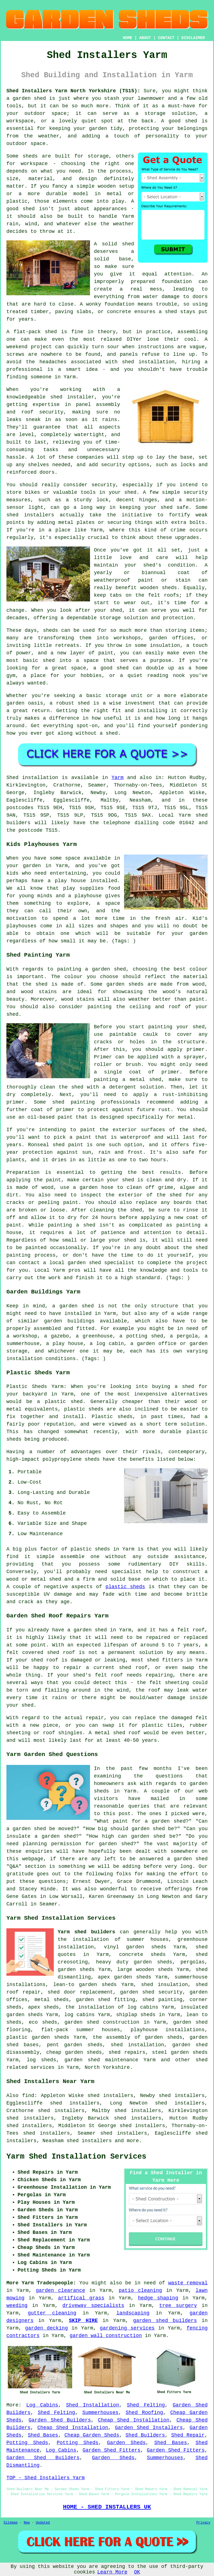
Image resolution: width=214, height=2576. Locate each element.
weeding (17, 2305)
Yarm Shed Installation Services (76, 2156)
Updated (43, 2523)
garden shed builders (165, 2320)
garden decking (46, 2328)
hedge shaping (158, 2298)
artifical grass (81, 2298)
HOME (127, 38)
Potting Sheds (27, 2443)
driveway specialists (93, 2305)
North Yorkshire (107, 2067)
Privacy (203, 2523)
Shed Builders (145, 2435)
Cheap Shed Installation (133, 2420)
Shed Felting (146, 2405)
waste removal (188, 2283)
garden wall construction (106, 2335)
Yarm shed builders (86, 1932)
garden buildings (69, 1321)
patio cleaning (140, 2290)
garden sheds (153, 1962)
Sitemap (11, 2523)
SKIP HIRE (83, 2320)
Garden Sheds (126, 2443)
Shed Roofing (144, 2412)
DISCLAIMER (193, 38)
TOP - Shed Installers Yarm (45, 2478)
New (27, 2523)
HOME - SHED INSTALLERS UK (107, 2507)
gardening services (127, 2328)
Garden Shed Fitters (111, 2450)
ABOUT (145, 38)
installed (103, 881)
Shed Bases (43, 2435)
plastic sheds (125, 1587)
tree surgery (178, 2305)
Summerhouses (100, 2412)
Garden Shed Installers (149, 2427)
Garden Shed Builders (59, 2420)
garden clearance (60, 2290)
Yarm (117, 777)
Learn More (112, 2572)
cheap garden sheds (74, 2052)
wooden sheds (154, 1969)
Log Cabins (42, 2405)
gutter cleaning (52, 2313)
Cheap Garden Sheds (91, 2435)
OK (137, 2572)
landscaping (133, 2313)
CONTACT (166, 38)
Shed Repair (188, 2435)
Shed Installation (92, 2405)
